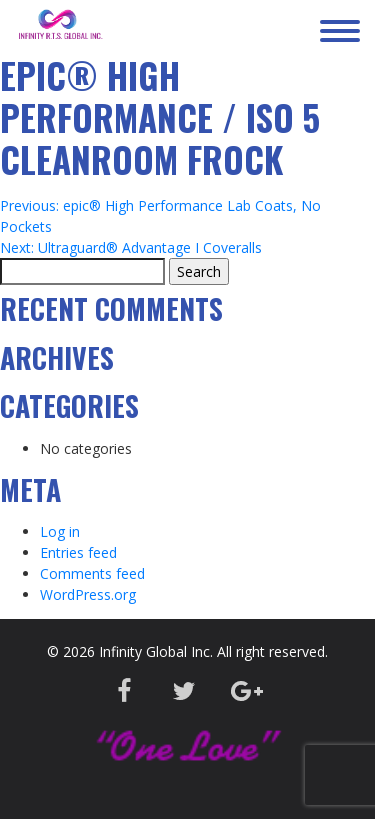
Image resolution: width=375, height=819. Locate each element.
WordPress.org (88, 594)
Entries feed (78, 552)
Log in (60, 531)
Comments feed (92, 573)
